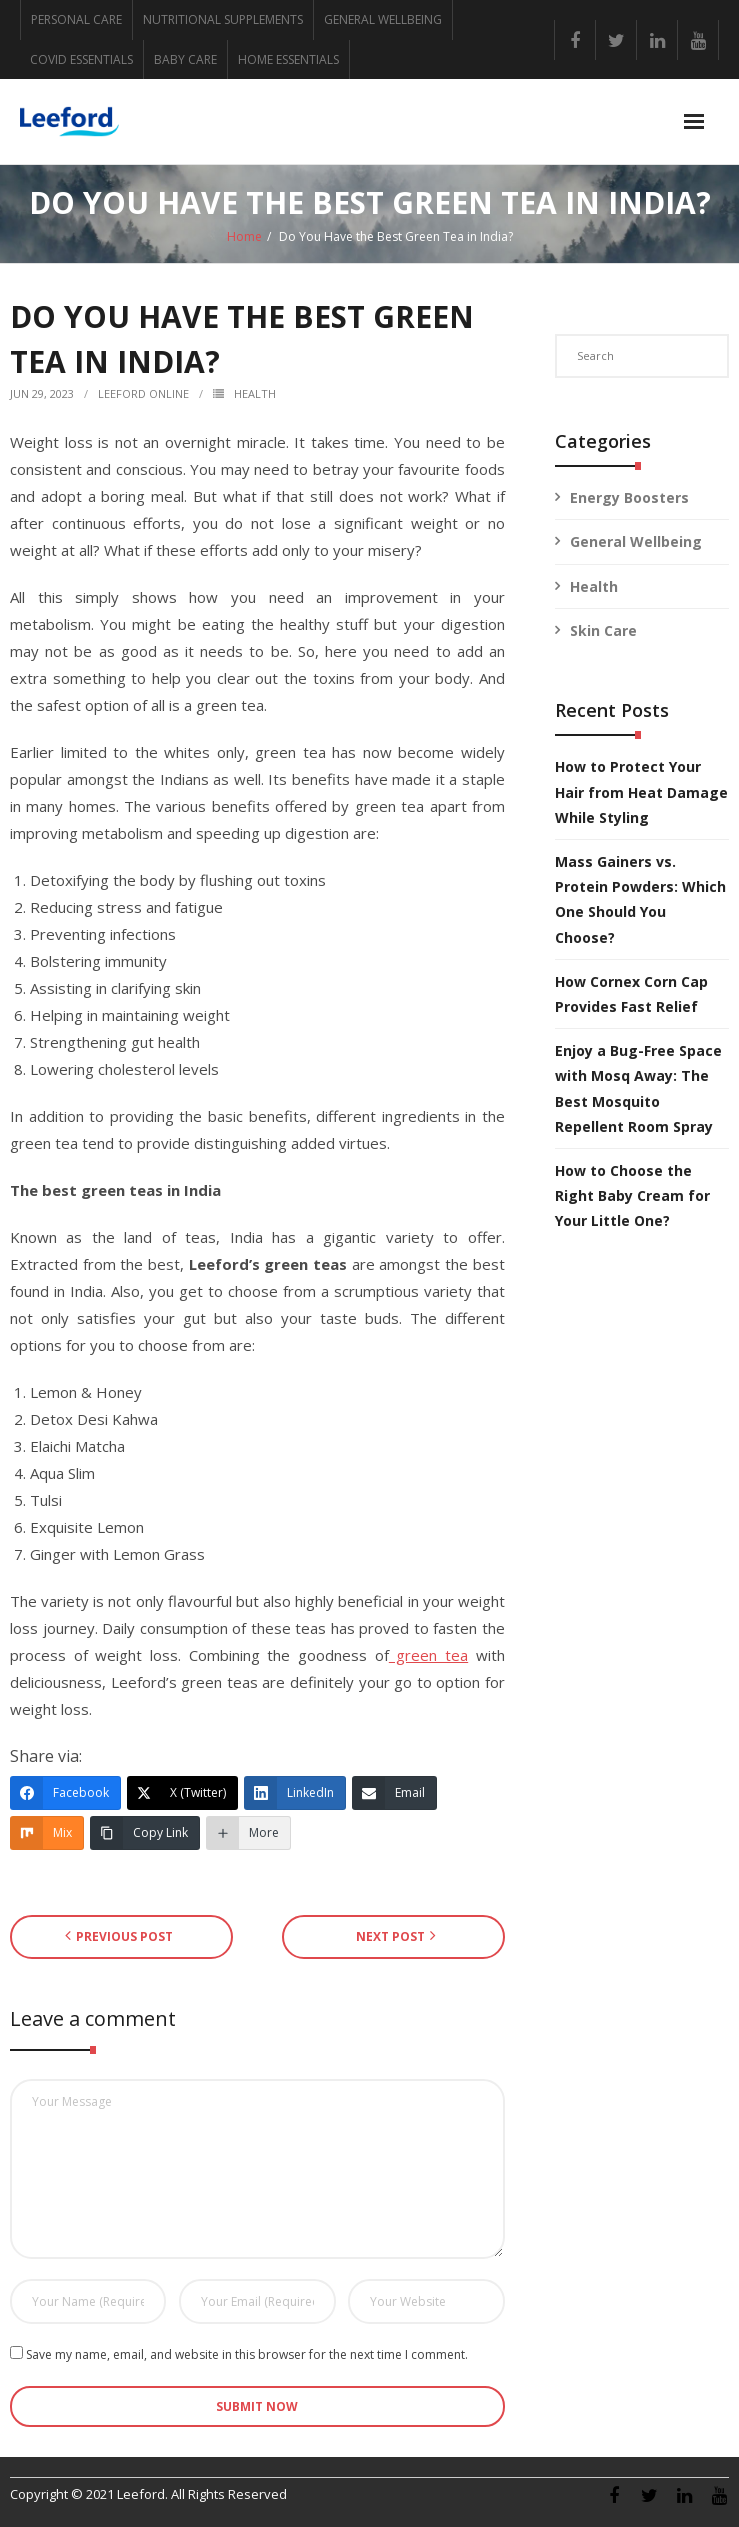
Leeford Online (143, 393)
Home (244, 236)
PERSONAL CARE (76, 19)
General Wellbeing (636, 541)
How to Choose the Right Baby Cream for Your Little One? (632, 1195)
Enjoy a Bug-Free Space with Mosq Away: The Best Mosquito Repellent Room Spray (638, 1088)
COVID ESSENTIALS (81, 59)
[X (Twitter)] (182, 1793)
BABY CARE (185, 59)
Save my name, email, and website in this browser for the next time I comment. (247, 2354)
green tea (428, 1655)
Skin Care (603, 630)
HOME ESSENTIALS (288, 59)
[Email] (394, 1793)
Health (255, 393)
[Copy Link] (145, 1833)
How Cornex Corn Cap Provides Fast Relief (631, 994)
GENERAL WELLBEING (383, 19)
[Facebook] (65, 1793)
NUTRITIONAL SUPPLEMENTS (223, 19)
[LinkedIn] (295, 1793)
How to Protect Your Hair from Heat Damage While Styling (641, 791)
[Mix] (47, 1833)
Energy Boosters (629, 497)
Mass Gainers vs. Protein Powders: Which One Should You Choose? (640, 899)
